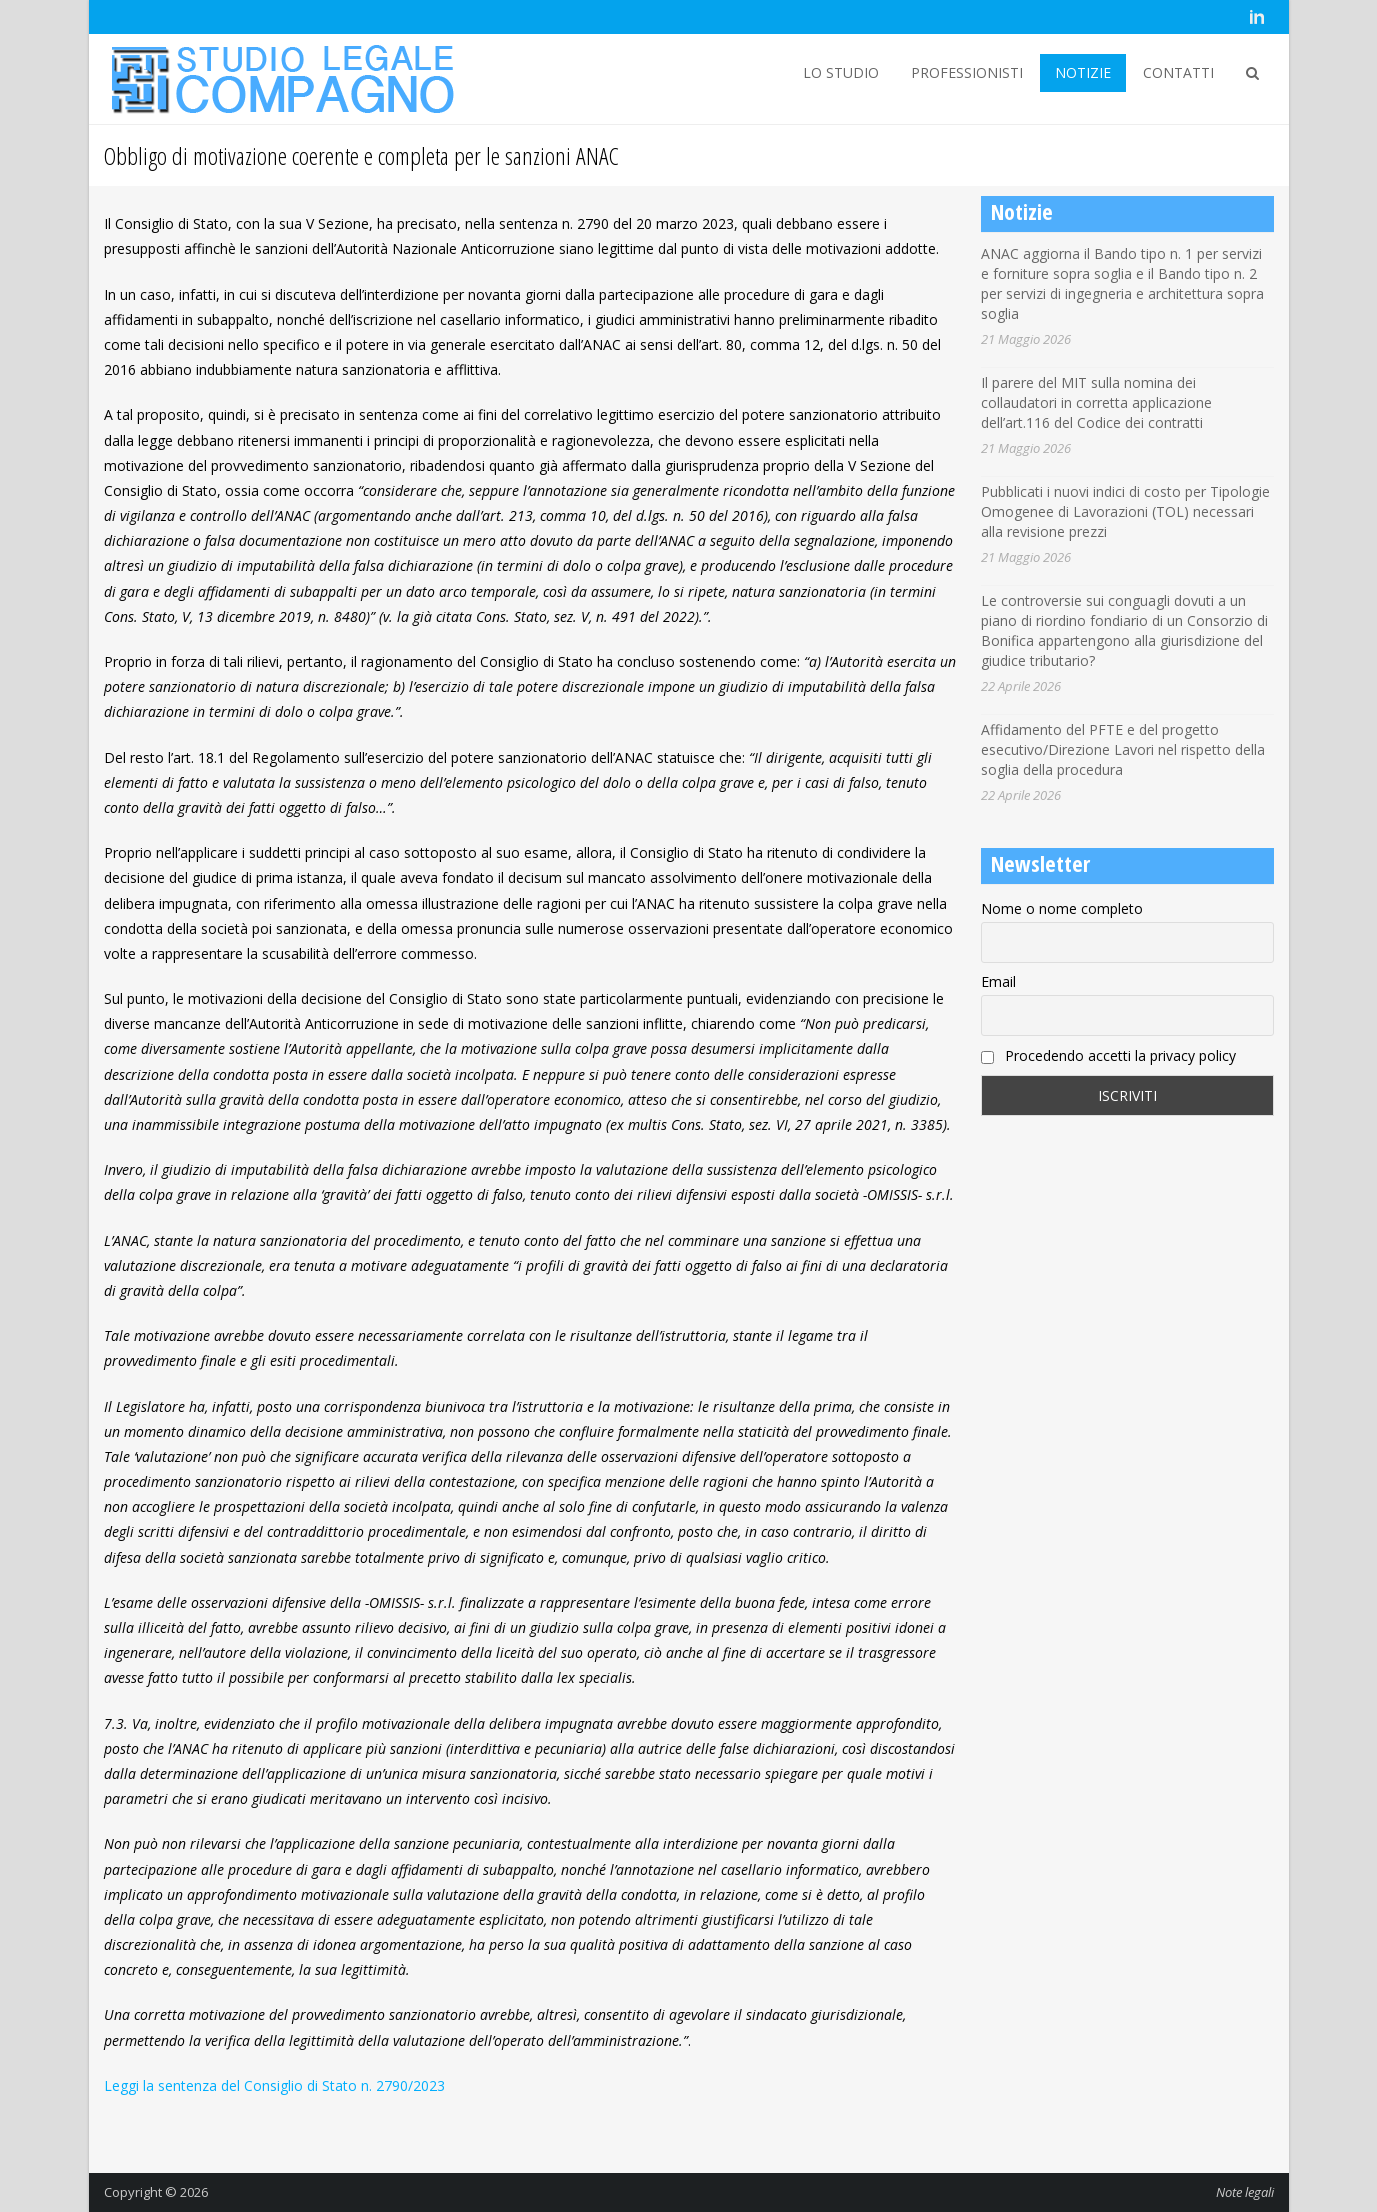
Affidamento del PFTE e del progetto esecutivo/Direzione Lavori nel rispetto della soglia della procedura (1123, 749)
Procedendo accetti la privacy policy (1108, 1055)
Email (998, 981)
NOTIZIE (1083, 72)
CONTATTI (1178, 72)
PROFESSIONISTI (967, 72)
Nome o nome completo (1062, 908)
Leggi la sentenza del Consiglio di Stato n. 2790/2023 (274, 2085)
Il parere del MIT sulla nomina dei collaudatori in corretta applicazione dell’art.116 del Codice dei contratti (1096, 402)
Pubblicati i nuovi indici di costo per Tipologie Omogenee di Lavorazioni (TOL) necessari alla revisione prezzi (1125, 511)
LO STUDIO (841, 72)
